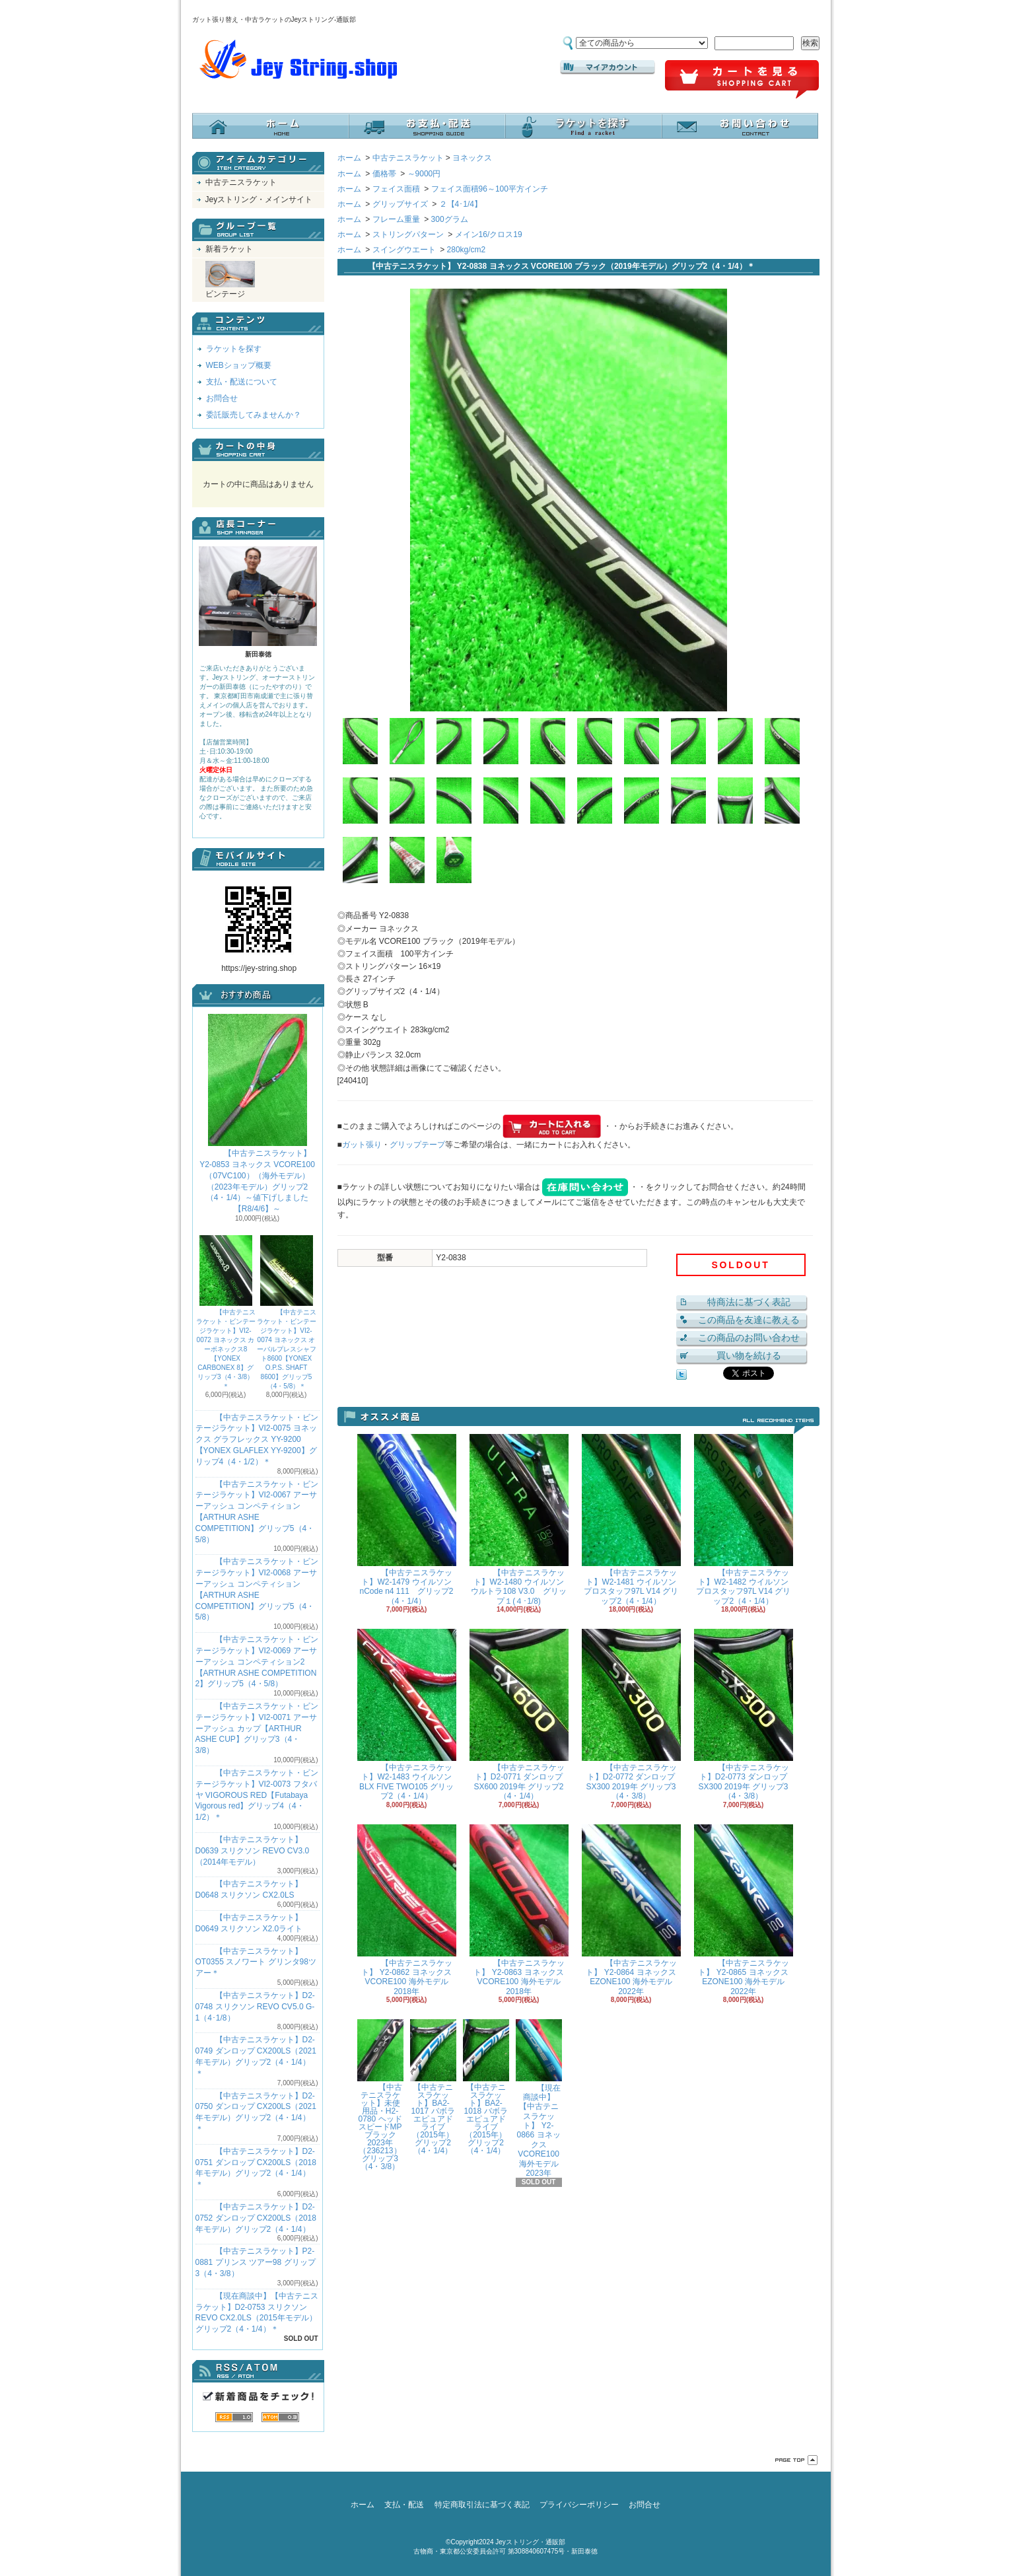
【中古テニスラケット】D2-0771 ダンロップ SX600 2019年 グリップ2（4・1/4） (519, 1715)
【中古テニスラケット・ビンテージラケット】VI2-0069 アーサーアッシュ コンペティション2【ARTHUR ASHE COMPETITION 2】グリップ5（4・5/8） (256, 1661)
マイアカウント (607, 67)
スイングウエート (404, 249)
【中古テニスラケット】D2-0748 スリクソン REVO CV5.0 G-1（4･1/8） (255, 2006)
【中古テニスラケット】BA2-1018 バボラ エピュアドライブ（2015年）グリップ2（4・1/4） (486, 2087)
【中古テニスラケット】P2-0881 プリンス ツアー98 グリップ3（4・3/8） (255, 2262)
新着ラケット (229, 249)
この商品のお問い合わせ (749, 1337)
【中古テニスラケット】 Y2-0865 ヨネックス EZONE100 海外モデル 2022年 (743, 1910)
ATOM (280, 2417)
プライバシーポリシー (579, 2504)
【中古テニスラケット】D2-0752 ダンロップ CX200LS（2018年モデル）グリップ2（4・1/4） (255, 2218)
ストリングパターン (408, 234)
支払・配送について (427, 126)
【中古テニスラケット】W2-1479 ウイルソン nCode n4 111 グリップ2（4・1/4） (406, 1520)
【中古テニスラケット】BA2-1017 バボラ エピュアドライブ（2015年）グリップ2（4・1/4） (433, 2087)
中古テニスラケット (241, 182)
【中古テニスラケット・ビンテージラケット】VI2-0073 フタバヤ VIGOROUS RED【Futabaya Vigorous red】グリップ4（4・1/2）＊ (256, 1795)
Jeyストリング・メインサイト (259, 199)
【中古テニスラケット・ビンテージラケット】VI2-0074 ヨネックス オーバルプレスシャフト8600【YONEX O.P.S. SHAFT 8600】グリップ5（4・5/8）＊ (286, 1312)
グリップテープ (417, 1144)
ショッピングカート (741, 80)
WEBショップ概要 (238, 365)
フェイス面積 (396, 189)
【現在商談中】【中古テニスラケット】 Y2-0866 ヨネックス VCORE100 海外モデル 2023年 (539, 2098)
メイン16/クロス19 (488, 234)
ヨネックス (472, 157)
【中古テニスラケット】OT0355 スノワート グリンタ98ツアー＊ (255, 1962)
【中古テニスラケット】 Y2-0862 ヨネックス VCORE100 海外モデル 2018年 (406, 1910)
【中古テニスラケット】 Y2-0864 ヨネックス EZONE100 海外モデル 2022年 (631, 1910)
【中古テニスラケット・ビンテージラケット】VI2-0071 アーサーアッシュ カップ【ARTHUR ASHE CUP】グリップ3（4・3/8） (256, 1728)
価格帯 (384, 173)
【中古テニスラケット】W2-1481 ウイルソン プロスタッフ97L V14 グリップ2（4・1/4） (631, 1520)
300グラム (449, 219)
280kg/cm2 (466, 249)
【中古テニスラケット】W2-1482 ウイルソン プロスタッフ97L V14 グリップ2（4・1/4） (743, 1520)
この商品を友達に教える (749, 1319)
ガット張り (362, 1144)
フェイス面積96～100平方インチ (489, 189)
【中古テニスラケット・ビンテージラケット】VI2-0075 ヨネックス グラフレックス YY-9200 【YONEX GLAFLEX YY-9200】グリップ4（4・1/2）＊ (256, 1439)
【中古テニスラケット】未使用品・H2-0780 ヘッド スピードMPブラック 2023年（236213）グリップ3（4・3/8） (380, 2094)
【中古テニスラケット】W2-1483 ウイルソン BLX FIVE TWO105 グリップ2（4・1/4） (406, 1715)
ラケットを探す (583, 126)
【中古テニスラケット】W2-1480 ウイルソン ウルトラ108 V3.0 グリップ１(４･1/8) (519, 1520)
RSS (234, 2417)
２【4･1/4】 (460, 204)
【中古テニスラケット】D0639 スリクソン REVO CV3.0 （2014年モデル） (252, 1851)
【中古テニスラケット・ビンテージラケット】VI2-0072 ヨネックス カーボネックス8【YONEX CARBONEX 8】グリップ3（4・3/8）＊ (226, 1312)
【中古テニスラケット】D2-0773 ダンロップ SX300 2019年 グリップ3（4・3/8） (743, 1715)
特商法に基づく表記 (748, 1302)
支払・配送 (404, 2504)
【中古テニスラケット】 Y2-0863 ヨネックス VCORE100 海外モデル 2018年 (519, 1910)
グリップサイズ (400, 204)
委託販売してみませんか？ (253, 414)
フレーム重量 (396, 219)
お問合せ (740, 126)
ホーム (270, 126)
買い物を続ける (748, 1355)
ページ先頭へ (796, 2460)
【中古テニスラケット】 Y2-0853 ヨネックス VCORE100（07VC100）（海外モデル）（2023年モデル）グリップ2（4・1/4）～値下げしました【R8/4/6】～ (257, 1113)
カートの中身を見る (258, 450)
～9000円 (424, 173)
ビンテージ (230, 280)
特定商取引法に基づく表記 (482, 2504)
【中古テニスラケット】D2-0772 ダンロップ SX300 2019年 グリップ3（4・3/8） (631, 1715)
